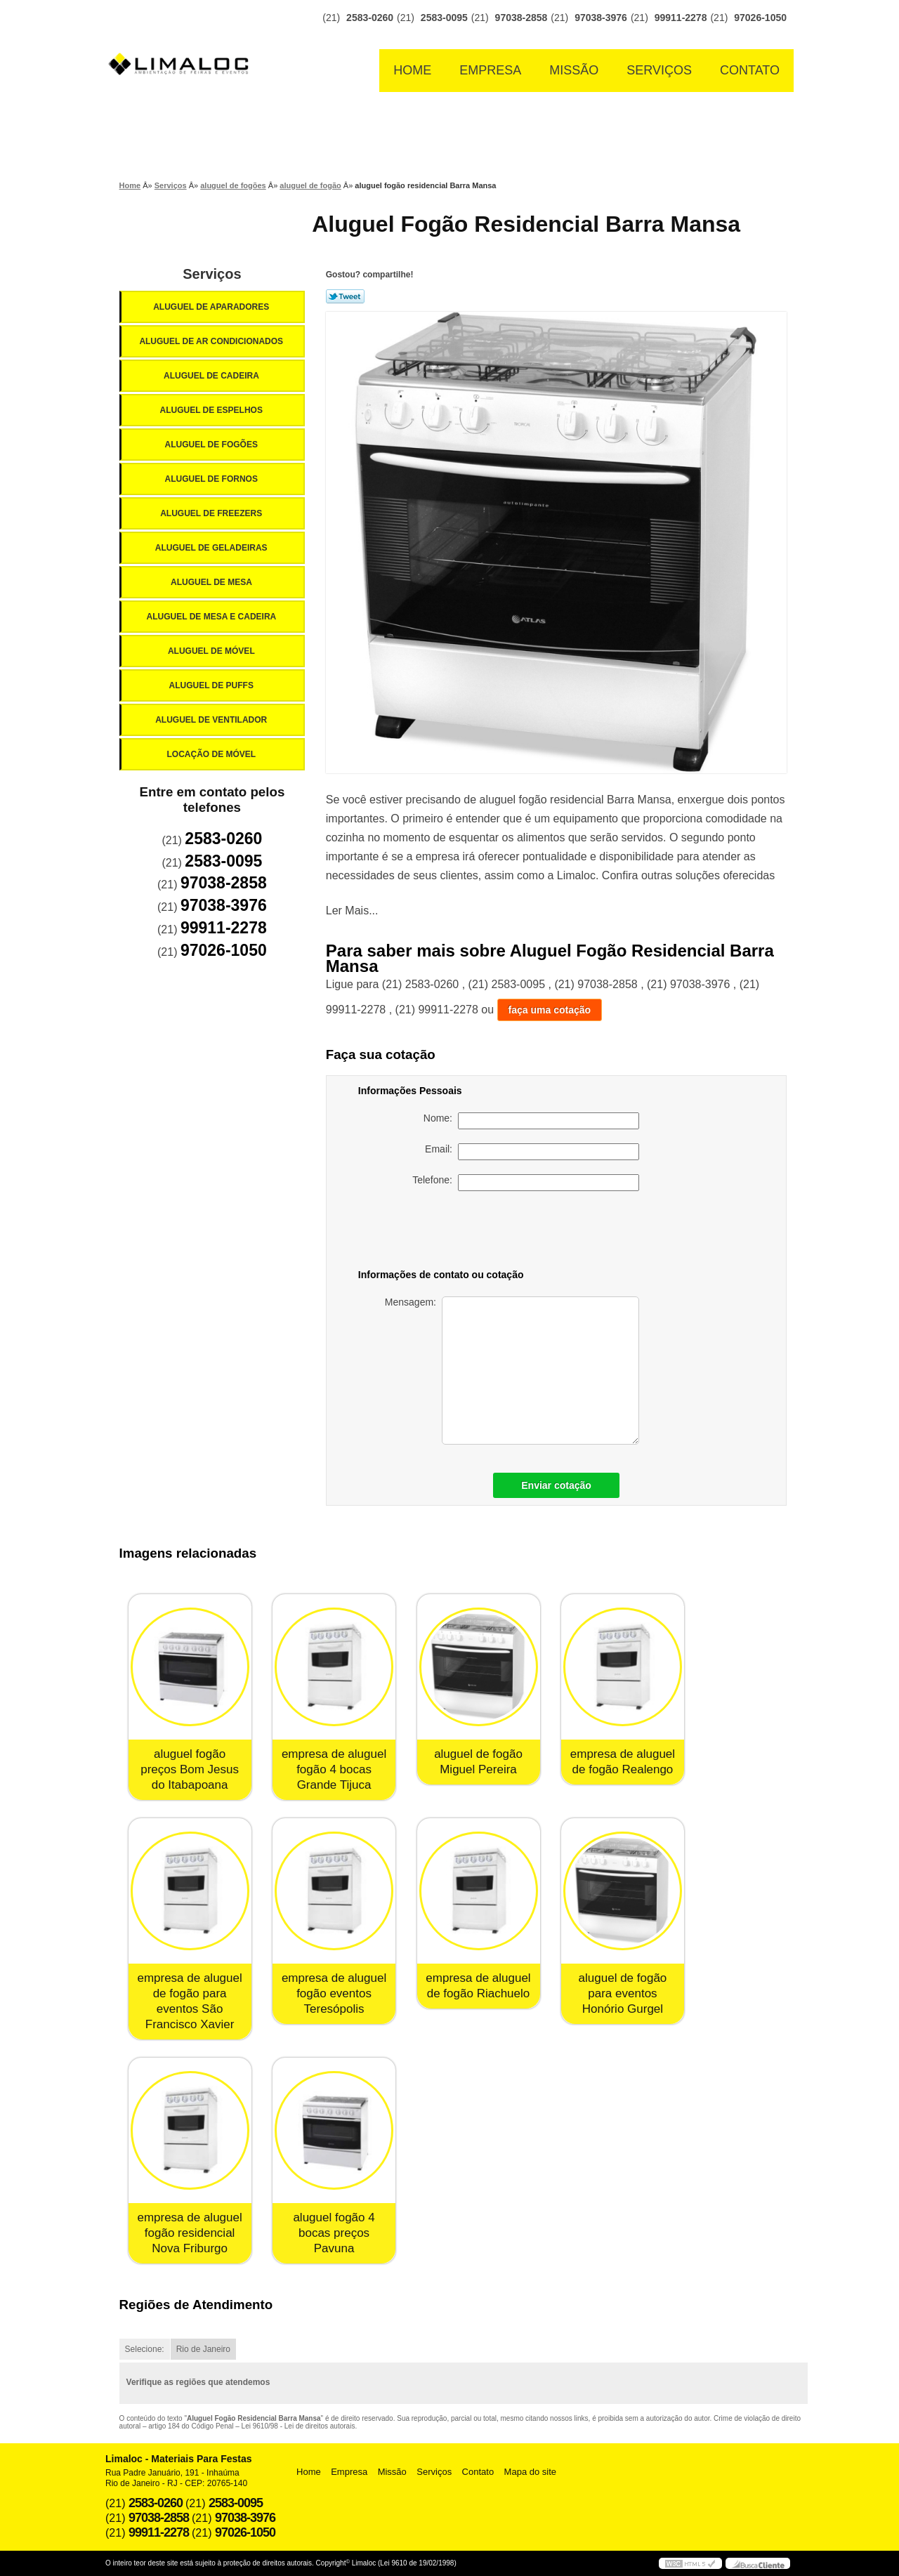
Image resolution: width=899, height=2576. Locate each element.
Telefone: (525, 1182)
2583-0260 (369, 17)
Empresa (490, 70)
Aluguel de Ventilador (212, 720)
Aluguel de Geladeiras (212, 548)
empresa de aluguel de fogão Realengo (622, 1761)
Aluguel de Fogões (212, 444)
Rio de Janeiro (203, 2349)
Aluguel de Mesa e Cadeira (213, 617)
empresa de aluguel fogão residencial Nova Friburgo (189, 2233)
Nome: (531, 1120)
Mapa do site (530, 2471)
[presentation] (541, 1232)
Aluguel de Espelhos (212, 410)
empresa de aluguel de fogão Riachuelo (478, 1985)
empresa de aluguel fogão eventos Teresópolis (334, 1993)
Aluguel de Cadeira (212, 376)
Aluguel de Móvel (212, 651)
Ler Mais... (352, 910)
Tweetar (345, 296)
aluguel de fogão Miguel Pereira (478, 1761)
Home (412, 70)
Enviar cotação (556, 1485)
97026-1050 (760, 17)
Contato (750, 70)
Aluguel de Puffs (212, 685)
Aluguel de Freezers (212, 513)
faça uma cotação (549, 1010)
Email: (532, 1151)
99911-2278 (681, 17)
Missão (573, 70)
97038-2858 (521, 17)
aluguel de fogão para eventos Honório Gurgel (623, 1993)
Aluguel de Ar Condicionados (212, 341)
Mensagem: (512, 1370)
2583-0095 (444, 17)
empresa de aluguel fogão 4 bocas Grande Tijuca (334, 1769)
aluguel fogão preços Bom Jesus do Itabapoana (189, 1769)
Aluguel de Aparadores (212, 307)
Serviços (659, 70)
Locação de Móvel (212, 754)
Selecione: (144, 2349)
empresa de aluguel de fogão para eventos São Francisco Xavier (189, 2001)
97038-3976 (601, 17)
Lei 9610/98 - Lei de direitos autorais (298, 2426)
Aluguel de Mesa (212, 582)
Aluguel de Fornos (212, 479)
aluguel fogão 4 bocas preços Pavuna (333, 2233)
